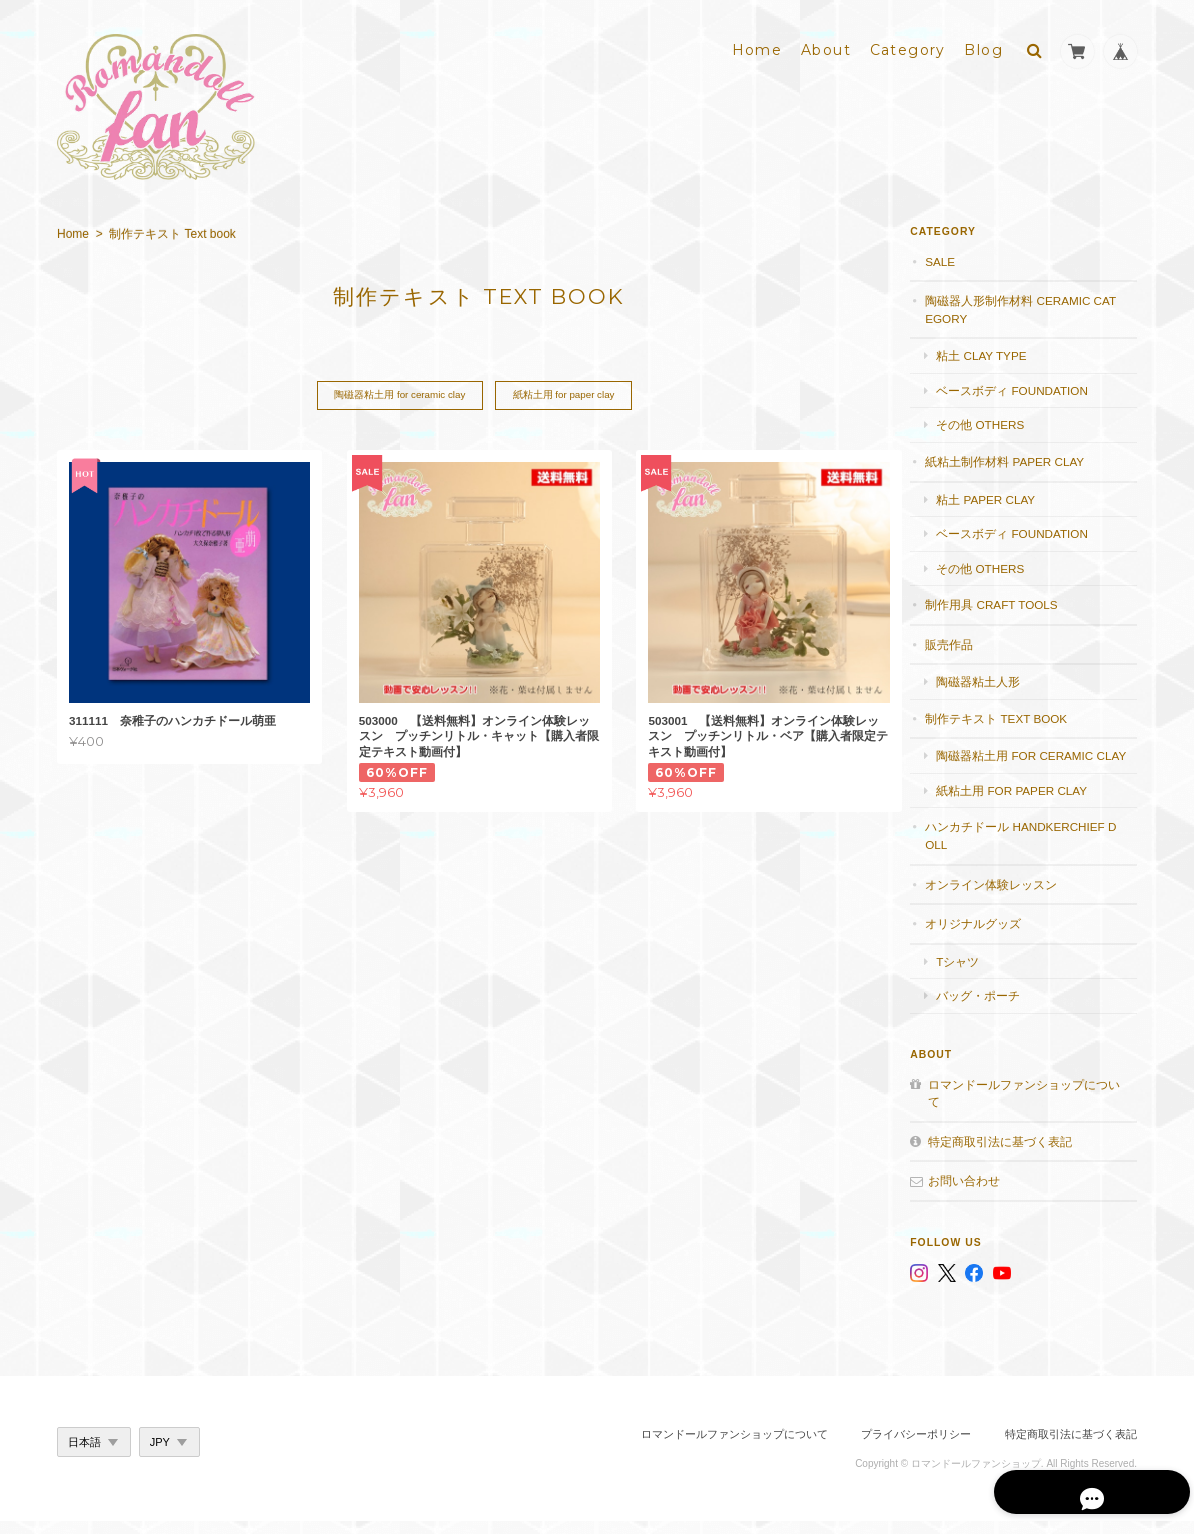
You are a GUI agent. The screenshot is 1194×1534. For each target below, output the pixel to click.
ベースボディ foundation (1029, 386)
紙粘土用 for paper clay (563, 391)
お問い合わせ (981, 1194)
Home (757, 47)
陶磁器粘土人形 (995, 677)
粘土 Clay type (998, 351)
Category (908, 47)
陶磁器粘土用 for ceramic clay (395, 391)
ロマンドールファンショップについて (1029, 1106)
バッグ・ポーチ (995, 1008)
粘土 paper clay (1002, 494)
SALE (957, 256)
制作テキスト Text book (1013, 713)
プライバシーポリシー (916, 1447)
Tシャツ (974, 974)
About (826, 47)
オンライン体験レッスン (1008, 897)
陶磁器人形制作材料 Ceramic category (1030, 305)
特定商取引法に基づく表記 (1017, 1154)
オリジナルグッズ (990, 936)
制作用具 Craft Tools (1008, 600)
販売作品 (966, 639)
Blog (983, 47)
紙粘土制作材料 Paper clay (1021, 457)
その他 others (997, 420)
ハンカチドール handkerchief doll (1031, 849)
